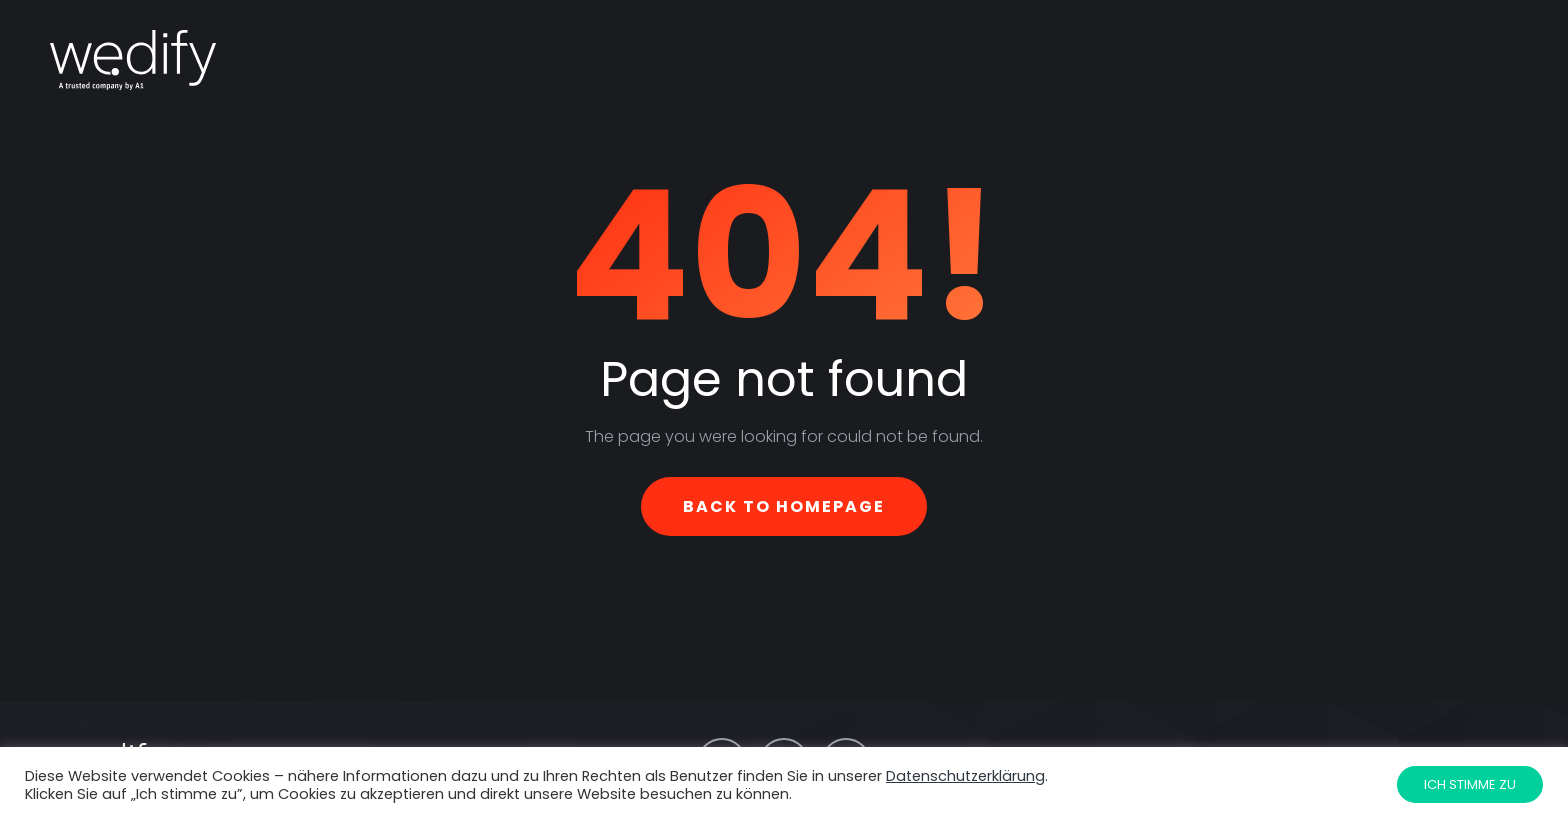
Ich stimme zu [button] (1470, 784)
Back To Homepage (784, 506)
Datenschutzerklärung (965, 776)
